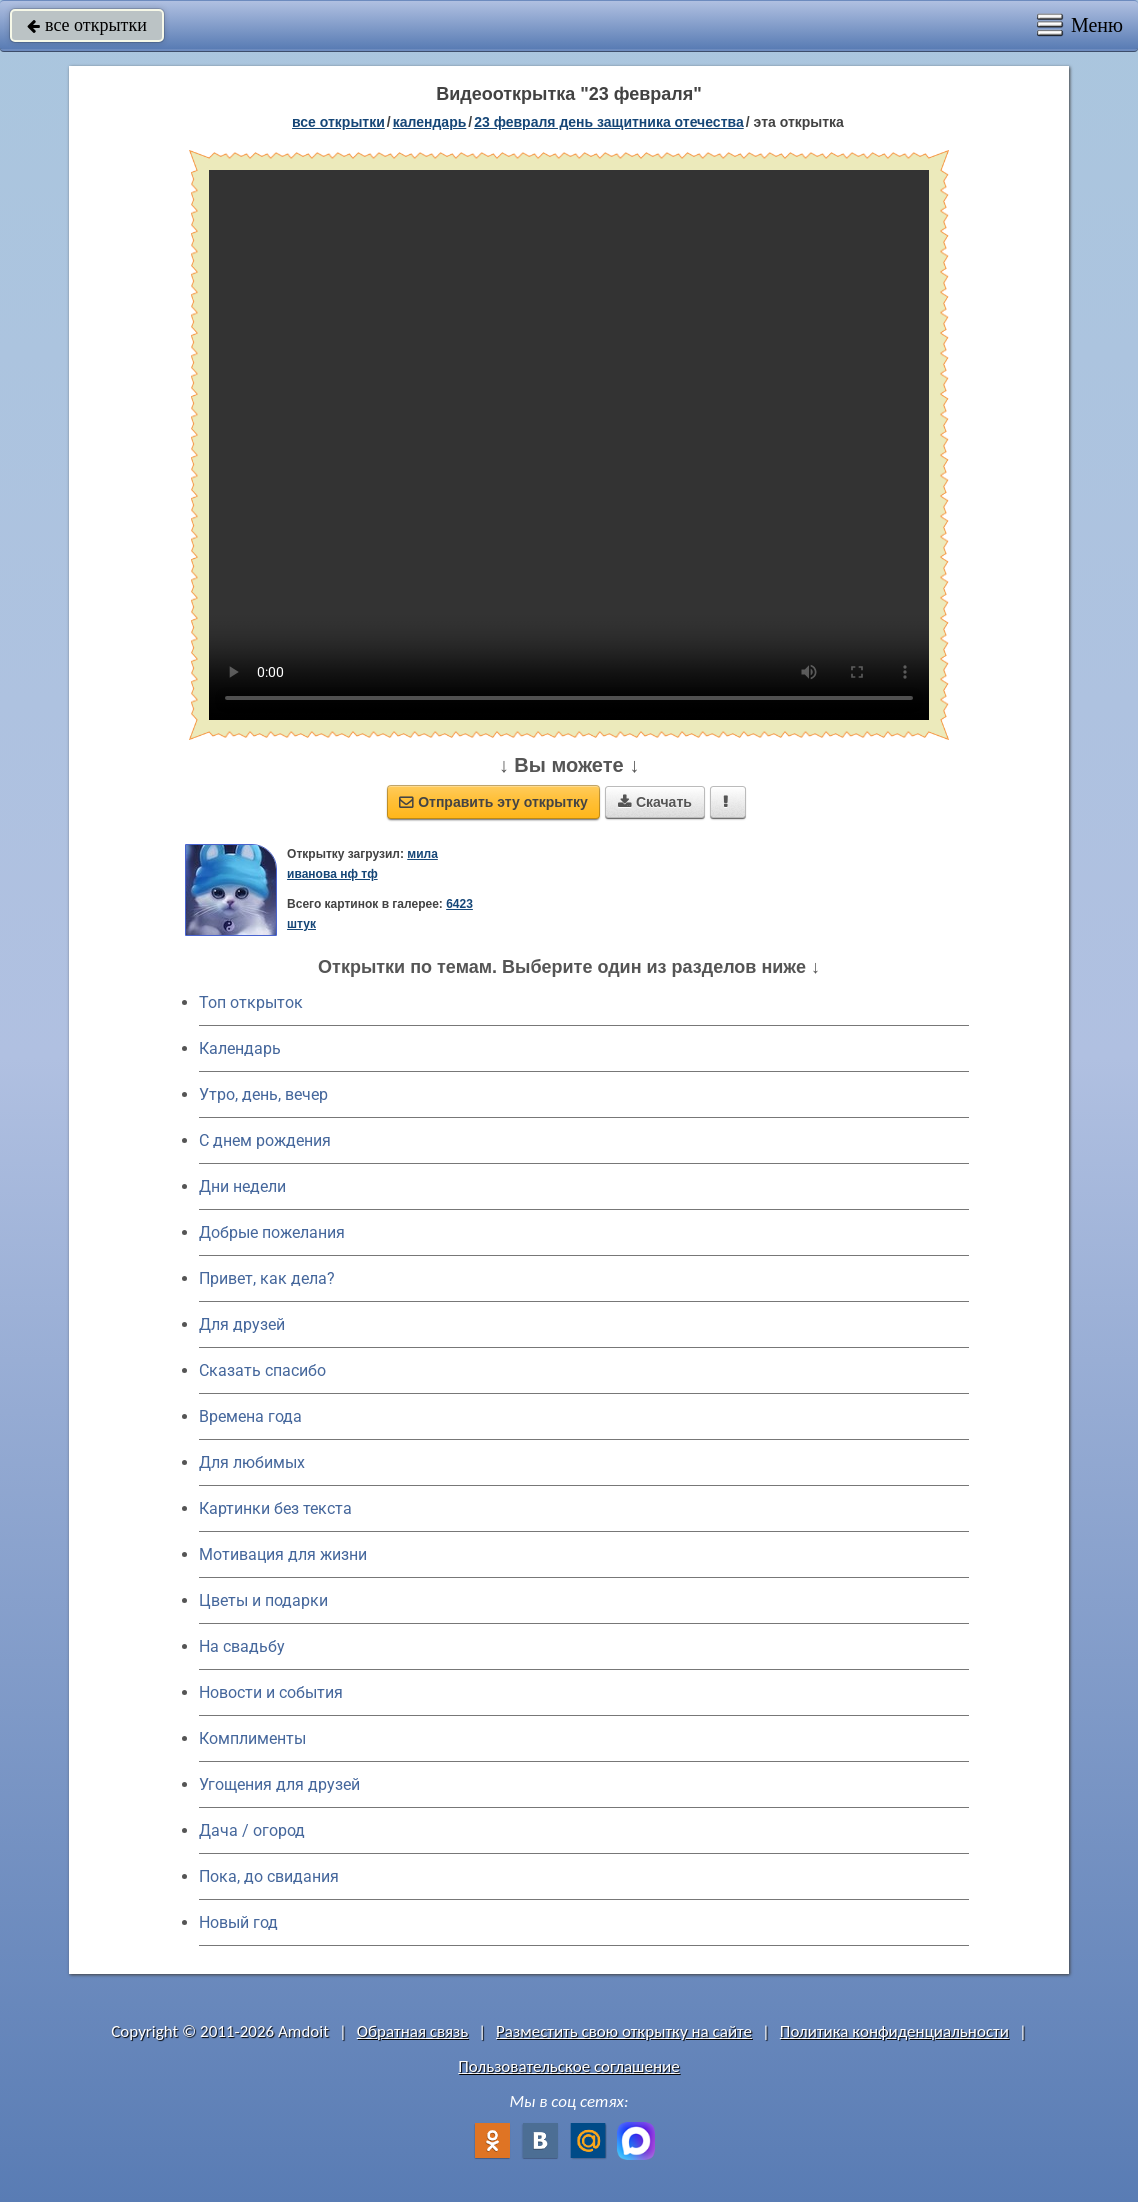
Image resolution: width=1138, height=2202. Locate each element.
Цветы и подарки (263, 1600)
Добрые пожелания (272, 1232)
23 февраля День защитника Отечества (609, 122)
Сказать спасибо (262, 1370)
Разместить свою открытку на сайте (624, 2031)
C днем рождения (265, 1140)
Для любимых (252, 1462)
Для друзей (242, 1324)
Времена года (250, 1416)
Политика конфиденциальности (894, 2031)
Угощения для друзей (279, 1784)
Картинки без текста (275, 1508)
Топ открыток (251, 1002)
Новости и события (271, 1692)
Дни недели (242, 1186)
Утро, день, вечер (263, 1094)
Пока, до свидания (269, 1876)
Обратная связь (413, 2031)
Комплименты (252, 1738)
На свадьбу (242, 1646)
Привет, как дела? (267, 1278)
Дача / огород (252, 1830)
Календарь (430, 122)
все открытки (87, 25)
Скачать (655, 802)
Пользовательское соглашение (568, 2066)
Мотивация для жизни (283, 1554)
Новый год (238, 1922)
